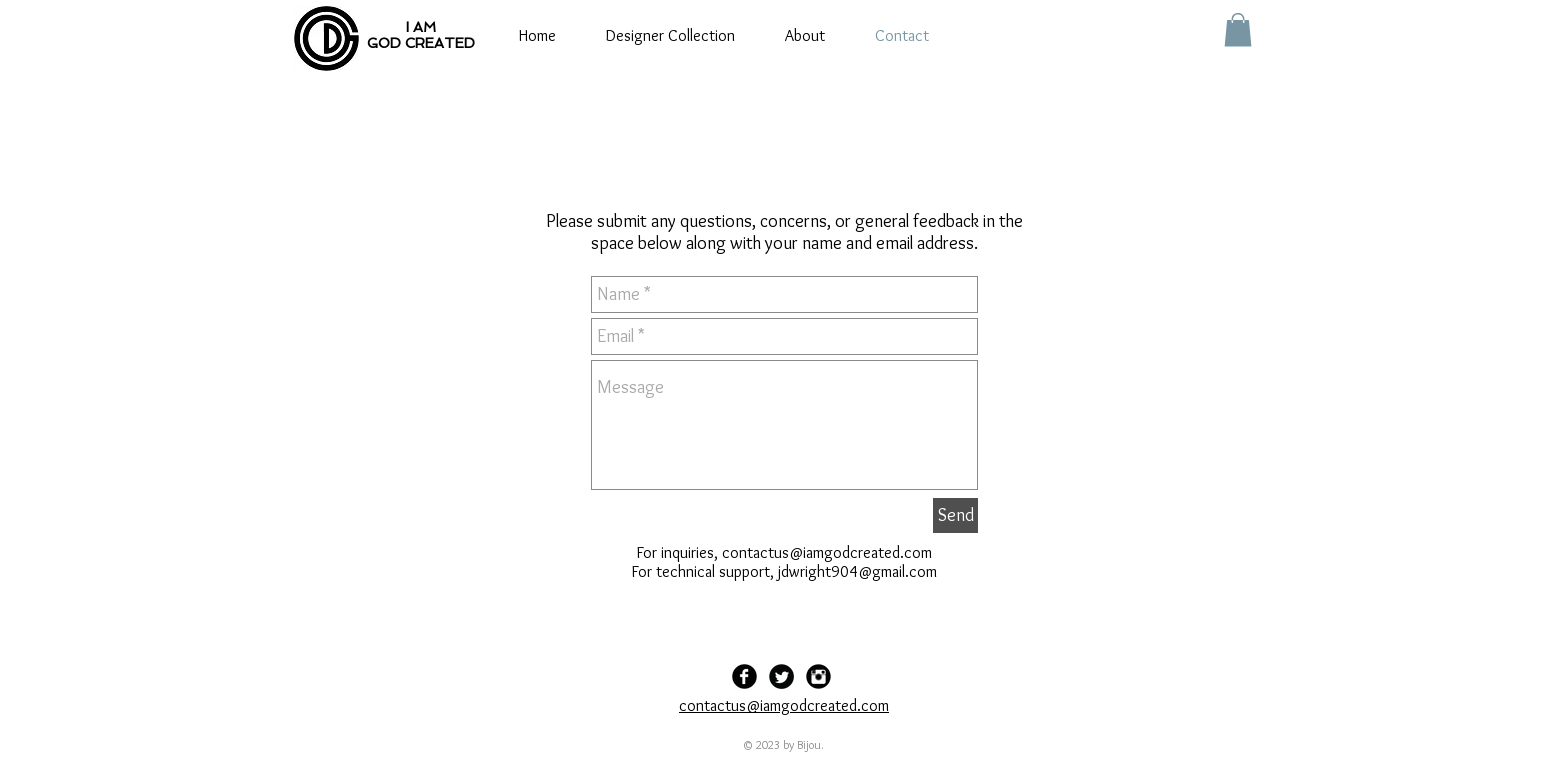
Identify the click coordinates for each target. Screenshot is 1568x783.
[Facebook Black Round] (744, 676)
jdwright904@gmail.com (857, 571)
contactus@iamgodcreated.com (827, 552)
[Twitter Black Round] (781, 676)
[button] (1238, 29)
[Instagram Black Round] (818, 676)
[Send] (955, 515)
